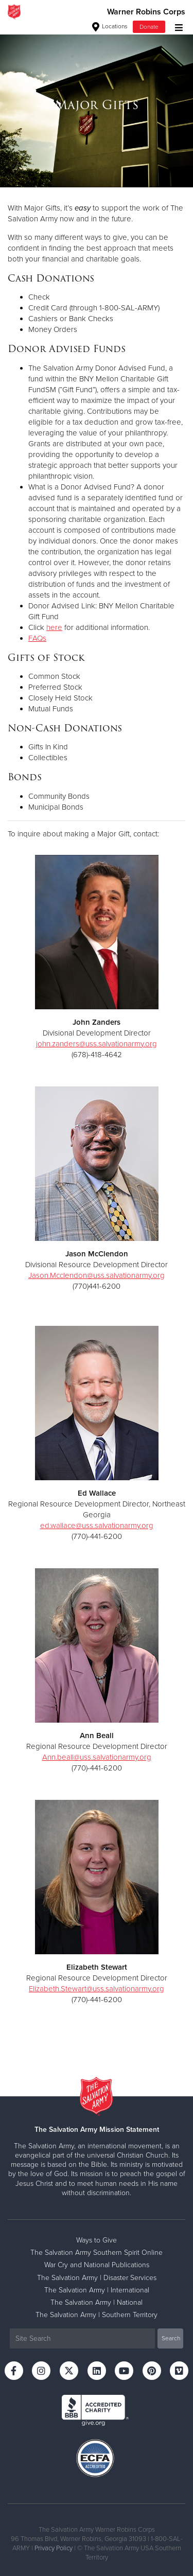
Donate (149, 26)
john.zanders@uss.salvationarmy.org (96, 1043)
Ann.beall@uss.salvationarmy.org (96, 1757)
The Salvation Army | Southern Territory (96, 2314)
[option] (96, 105)
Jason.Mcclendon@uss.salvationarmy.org (96, 1275)
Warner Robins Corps (146, 12)
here (54, 627)
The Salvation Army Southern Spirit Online (96, 2252)
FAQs (37, 638)
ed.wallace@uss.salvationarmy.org (96, 1525)
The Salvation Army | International (96, 2290)
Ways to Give (96, 2240)
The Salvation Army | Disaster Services (96, 2277)
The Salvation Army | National (96, 2302)
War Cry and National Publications (96, 2264)
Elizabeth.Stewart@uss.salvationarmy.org (96, 1988)
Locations (110, 26)
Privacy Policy (53, 2548)
